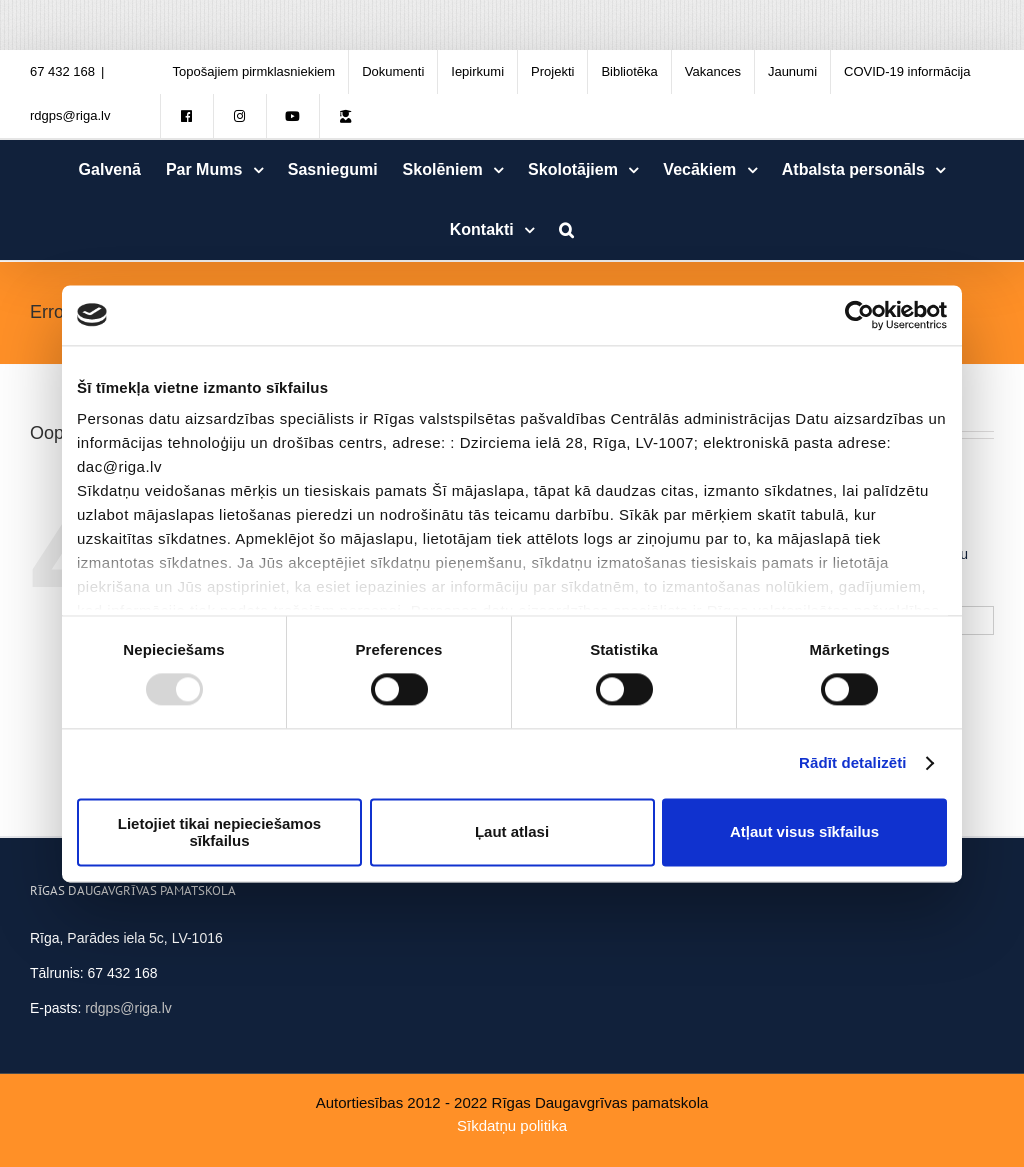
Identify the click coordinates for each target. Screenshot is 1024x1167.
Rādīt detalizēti (852, 763)
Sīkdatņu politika (512, 1125)
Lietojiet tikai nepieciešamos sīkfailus (219, 832)
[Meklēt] (567, 230)
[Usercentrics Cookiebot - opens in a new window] (859, 315)
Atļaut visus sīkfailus (804, 832)
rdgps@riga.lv (70, 115)
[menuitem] (254, 72)
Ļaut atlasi (512, 832)
